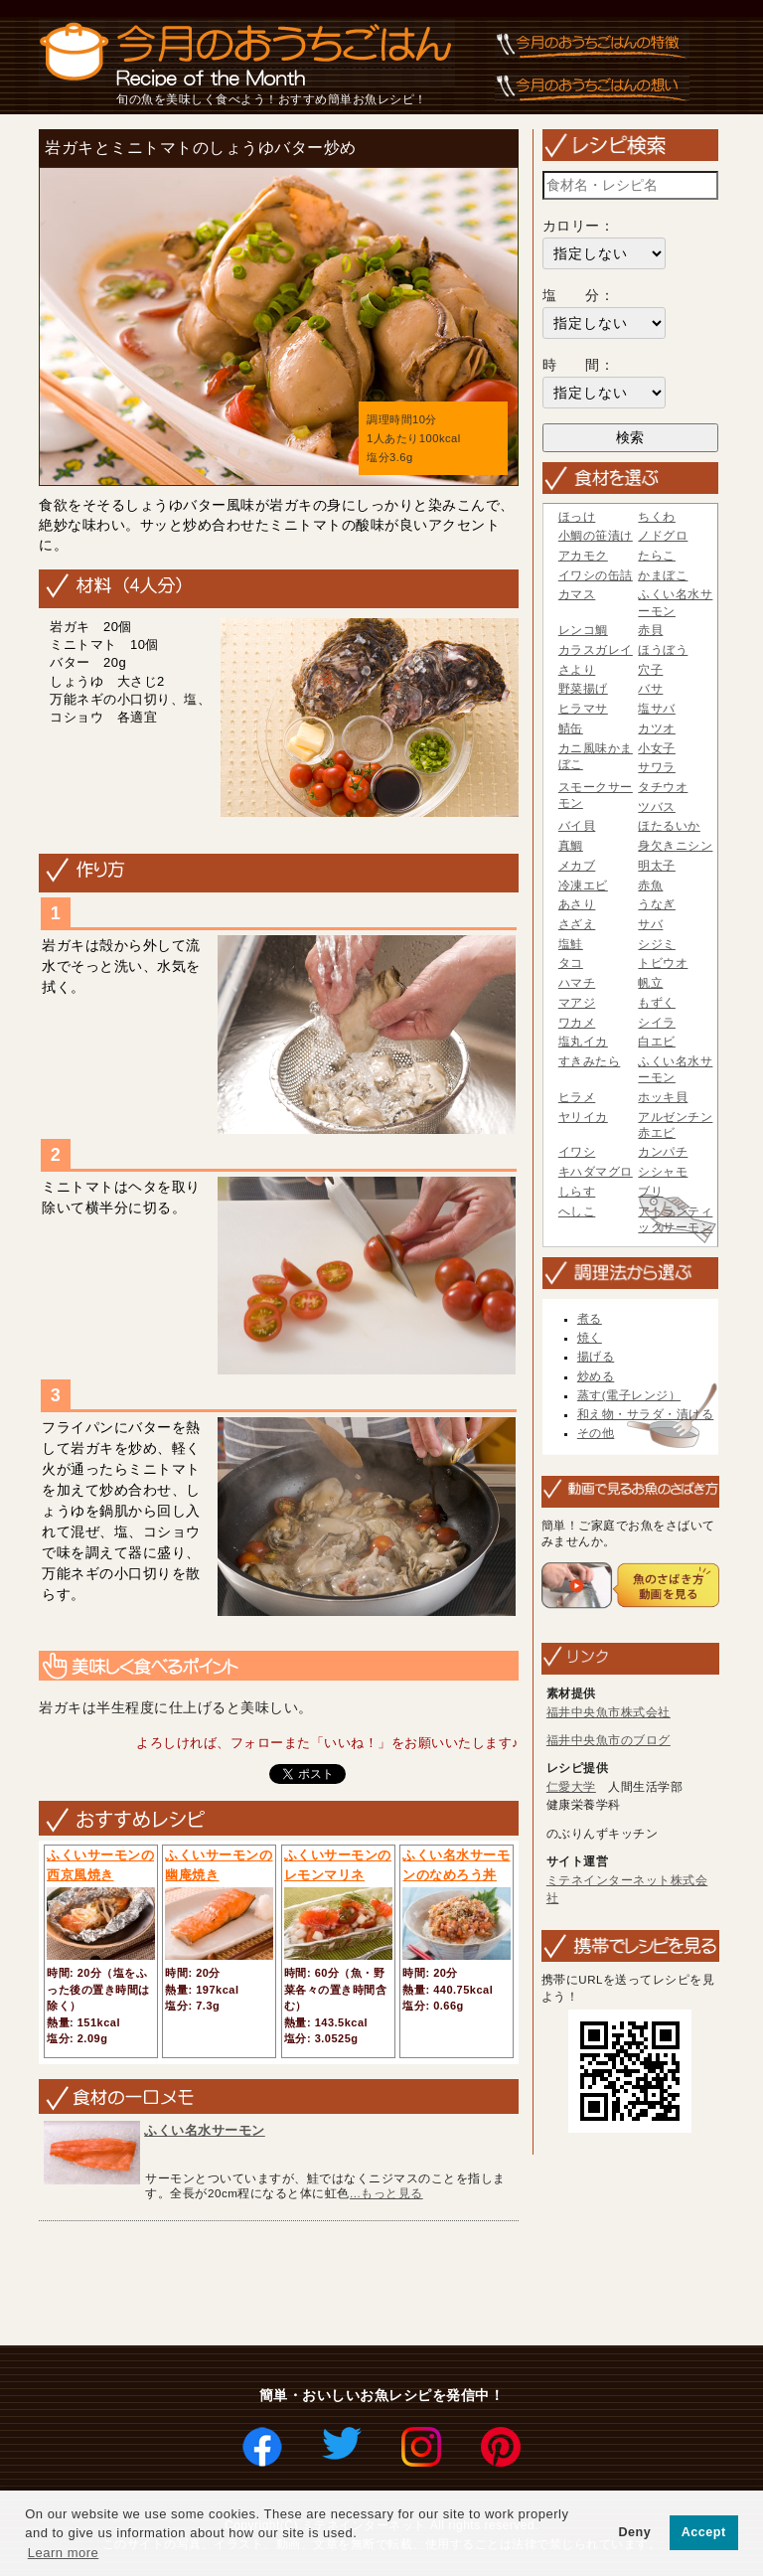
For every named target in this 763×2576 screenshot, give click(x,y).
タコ (570, 963)
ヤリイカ (583, 1117)
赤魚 (650, 885)
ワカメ (577, 1023)
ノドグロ (662, 536)
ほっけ (577, 517)
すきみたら (589, 1061)
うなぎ (657, 904)
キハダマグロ (595, 1172)
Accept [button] (704, 2532)
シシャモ (662, 1172)
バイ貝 (577, 826)
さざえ (577, 924)
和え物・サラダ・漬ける (645, 1414)
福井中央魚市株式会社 (608, 1712)
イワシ (577, 1152)
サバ (650, 924)
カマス (577, 594)
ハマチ (577, 983)
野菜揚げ (583, 689)
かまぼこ (662, 575)
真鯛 (570, 846)
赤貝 (650, 630)
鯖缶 (570, 728)
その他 (596, 1433)
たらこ (657, 556)
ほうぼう (662, 650)
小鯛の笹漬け (595, 536)
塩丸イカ (583, 1041)
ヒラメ (577, 1097)
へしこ (577, 1211)
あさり (577, 904)
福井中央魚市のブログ (608, 1740)
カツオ (657, 728)
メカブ (577, 866)
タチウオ (662, 787)
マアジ (577, 1003)
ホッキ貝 (662, 1097)
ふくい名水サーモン (204, 2130)
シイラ (657, 1023)
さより (577, 670)
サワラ (657, 767)
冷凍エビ (583, 885)
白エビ (657, 1041)
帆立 (650, 983)
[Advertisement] (394, 2285)
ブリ (650, 1192)
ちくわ (657, 517)
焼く (589, 1338)
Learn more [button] (63, 2552)
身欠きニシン (675, 846)
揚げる (596, 1357)
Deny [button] (634, 2532)
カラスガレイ (595, 650)
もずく (657, 1003)
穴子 (650, 670)
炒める (596, 1376)
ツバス (657, 807)
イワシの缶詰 (595, 575)
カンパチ (662, 1152)
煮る (589, 1319)
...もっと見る (386, 2192)
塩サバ (657, 709)
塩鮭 (570, 944)
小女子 (657, 748)
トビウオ (662, 963)
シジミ (657, 944)
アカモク (583, 556)
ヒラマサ (583, 709)
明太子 (657, 866)
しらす (577, 1192)
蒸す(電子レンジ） (629, 1395)
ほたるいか (669, 826)
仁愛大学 (571, 1787)
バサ (650, 689)
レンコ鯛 (583, 630)
